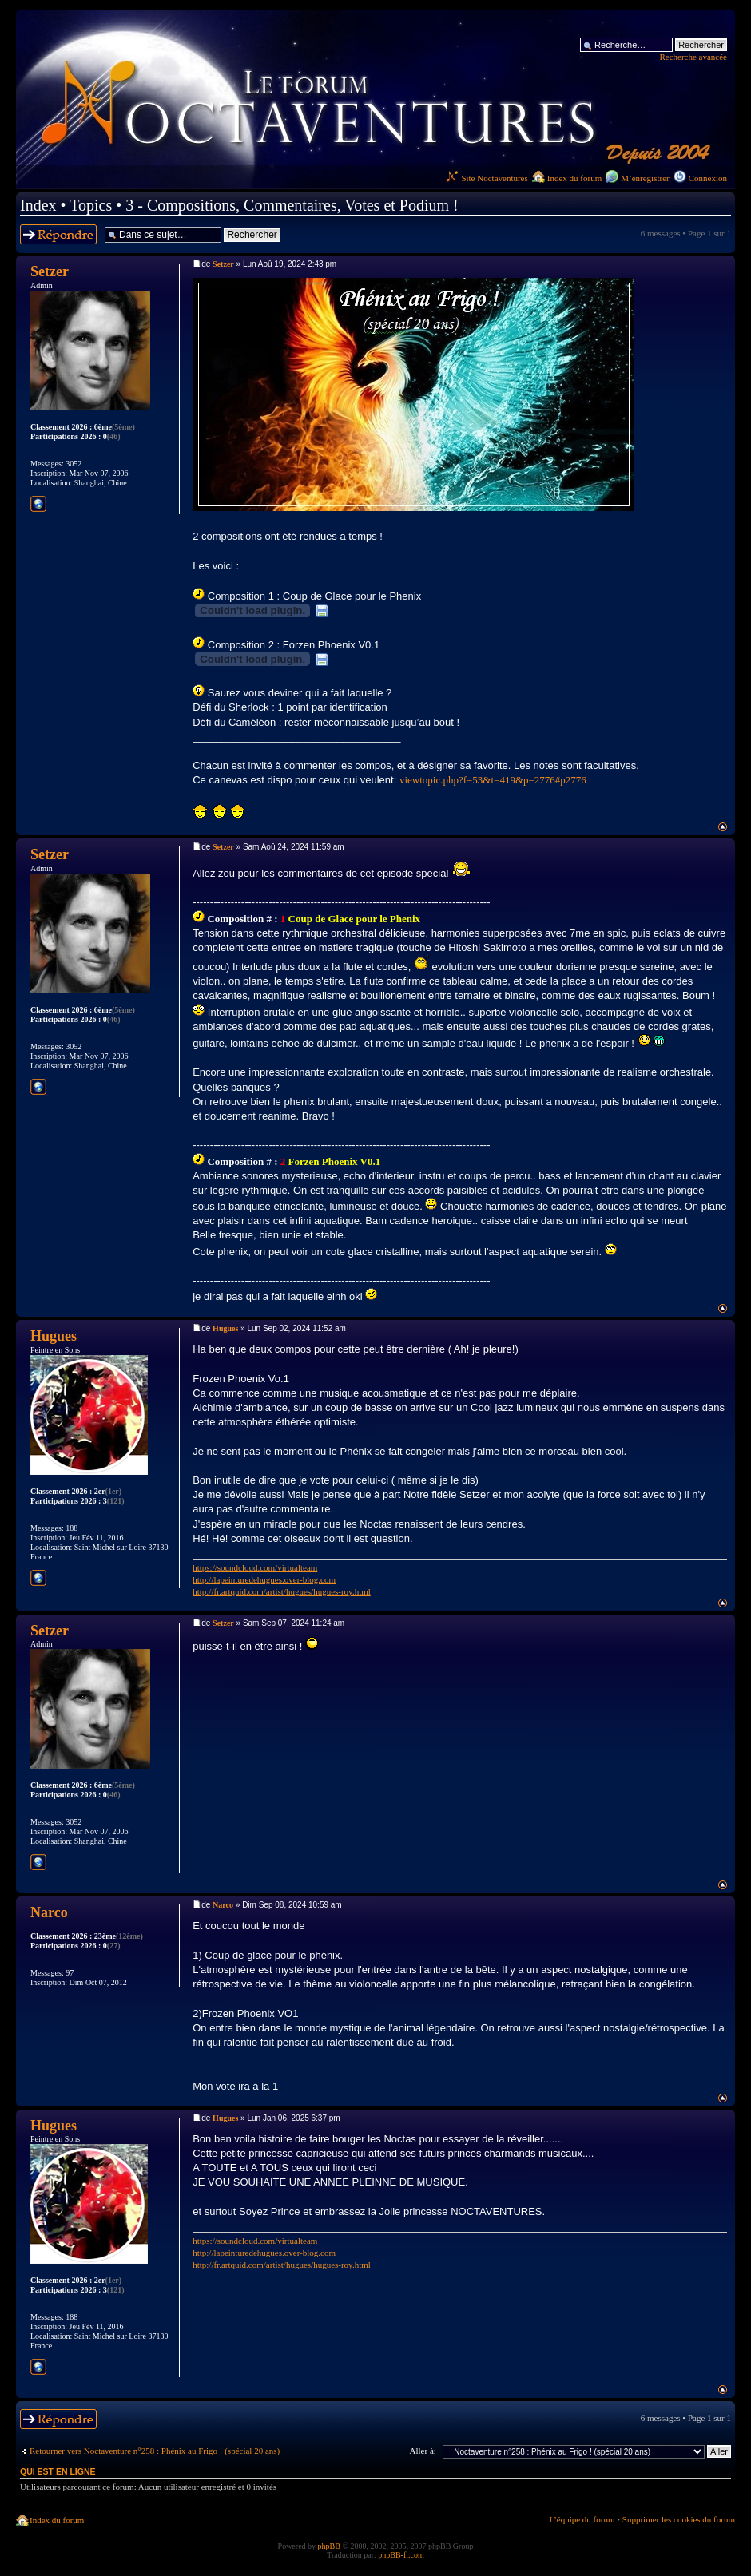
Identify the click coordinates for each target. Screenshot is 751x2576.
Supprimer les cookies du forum (678, 2519)
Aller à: (423, 2450)
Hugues (225, 1328)
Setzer (223, 264)
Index (38, 205)
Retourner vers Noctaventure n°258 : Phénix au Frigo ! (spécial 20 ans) (155, 2450)
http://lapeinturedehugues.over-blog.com (264, 1579)
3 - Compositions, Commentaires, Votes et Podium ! (291, 205)
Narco (223, 1904)
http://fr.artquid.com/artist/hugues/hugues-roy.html (282, 1591)
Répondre (58, 234)
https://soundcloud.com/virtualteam (255, 1567)
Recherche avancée (693, 56)
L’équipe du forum (581, 2519)
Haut (722, 826)
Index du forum (574, 178)
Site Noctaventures (486, 178)
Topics (91, 205)
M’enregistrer (645, 178)
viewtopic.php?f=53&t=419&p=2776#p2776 (492, 780)
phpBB (329, 2546)
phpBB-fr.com (401, 2554)
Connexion (708, 178)
